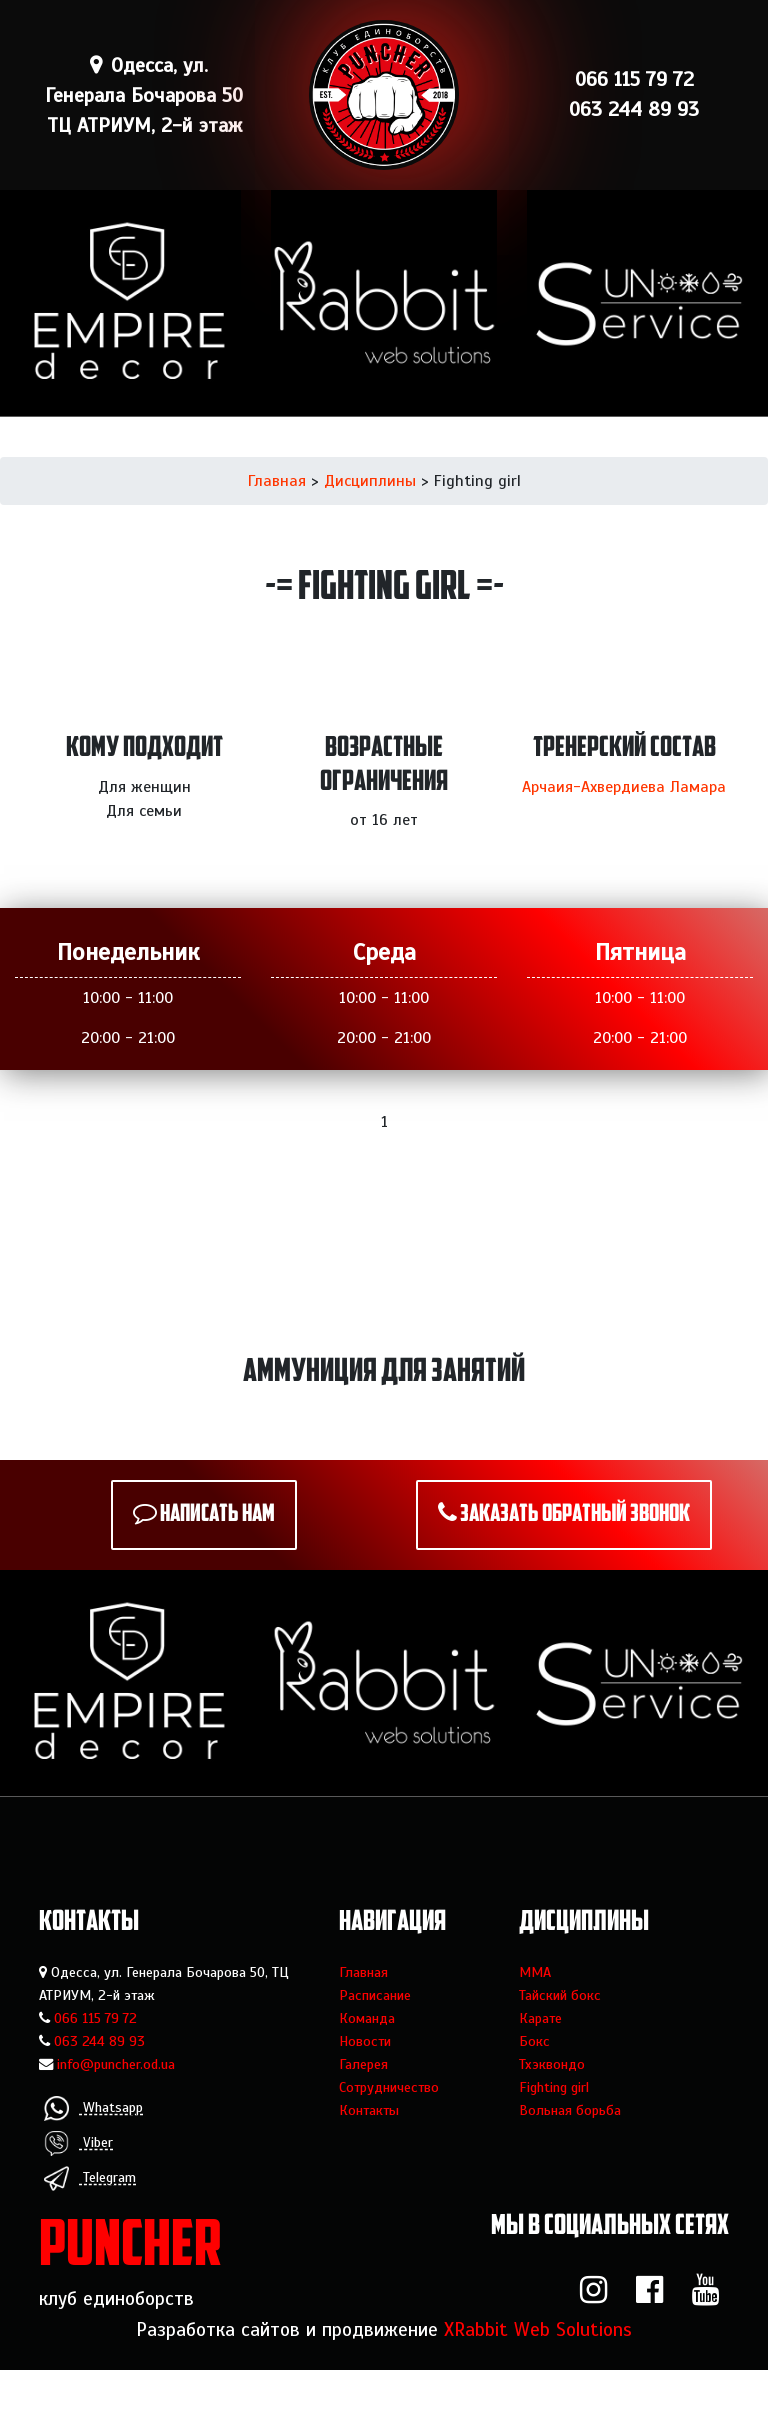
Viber (78, 2143)
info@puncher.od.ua (116, 2064)
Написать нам (217, 1515)
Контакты (369, 2110)
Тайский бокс (560, 1995)
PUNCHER (130, 2249)
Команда (367, 2018)
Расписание (375, 1995)
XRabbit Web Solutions (538, 2330)
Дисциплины (370, 481)
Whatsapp (93, 2108)
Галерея (363, 2064)
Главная (277, 481)
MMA (535, 1972)
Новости (365, 2041)
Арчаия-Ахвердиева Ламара (624, 787)
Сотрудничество (389, 2087)
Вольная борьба (570, 2110)
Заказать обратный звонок (575, 1515)
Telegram (90, 2178)
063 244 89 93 (99, 2041)
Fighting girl (554, 2087)
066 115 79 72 (95, 2018)
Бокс (534, 2041)
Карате (540, 2018)
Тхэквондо (552, 2064)
